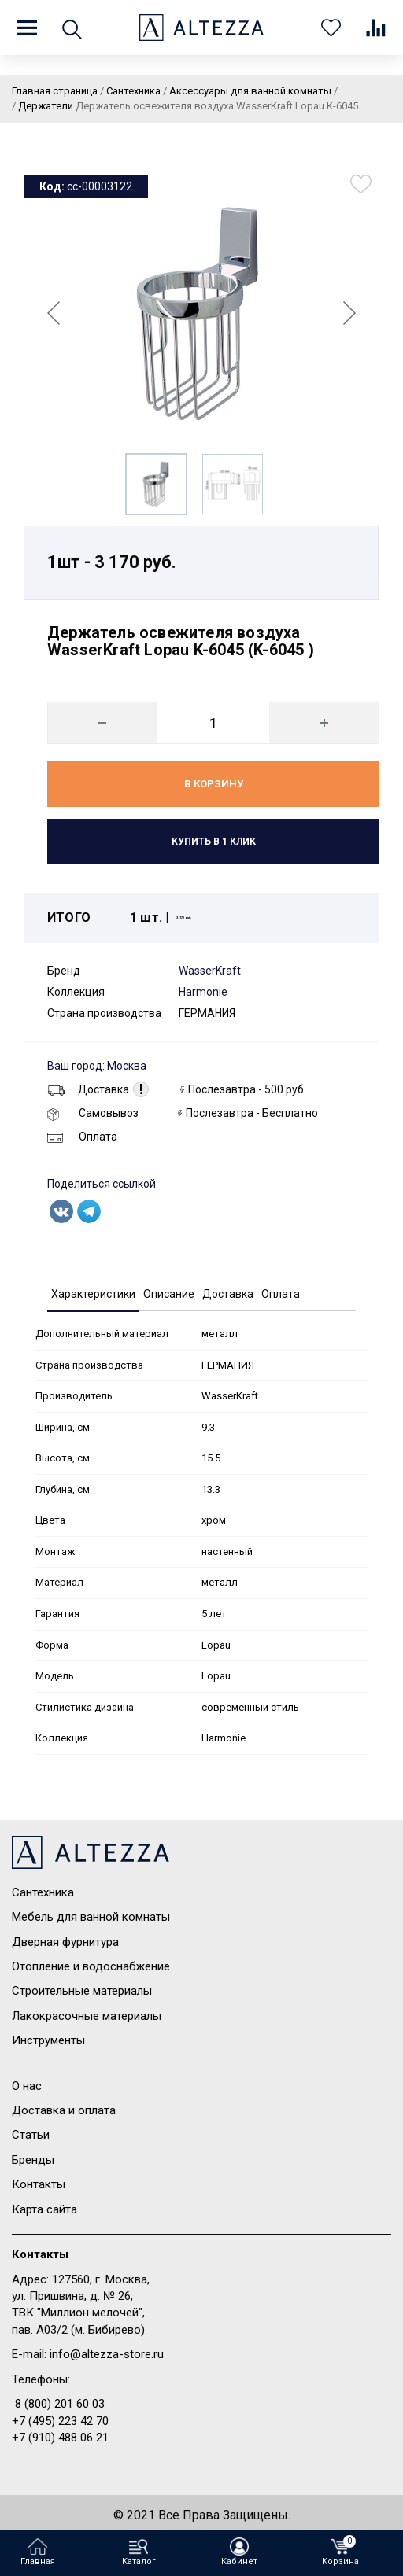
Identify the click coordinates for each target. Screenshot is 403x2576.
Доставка (88, 1089)
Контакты (38, 2184)
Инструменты (48, 2040)
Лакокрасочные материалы (86, 2016)
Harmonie (203, 992)
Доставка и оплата (64, 2110)
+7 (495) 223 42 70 (60, 2421)
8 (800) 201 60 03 (60, 2404)
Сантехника (43, 1892)
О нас (27, 2086)
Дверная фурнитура (65, 1942)
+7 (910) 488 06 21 (60, 2437)
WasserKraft (210, 970)
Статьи (31, 2135)
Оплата (82, 1136)
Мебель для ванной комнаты (91, 1917)
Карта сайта (44, 2209)
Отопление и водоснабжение (91, 1966)
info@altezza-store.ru (107, 2354)
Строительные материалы (82, 1991)
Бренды (33, 2160)
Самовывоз (93, 1113)
